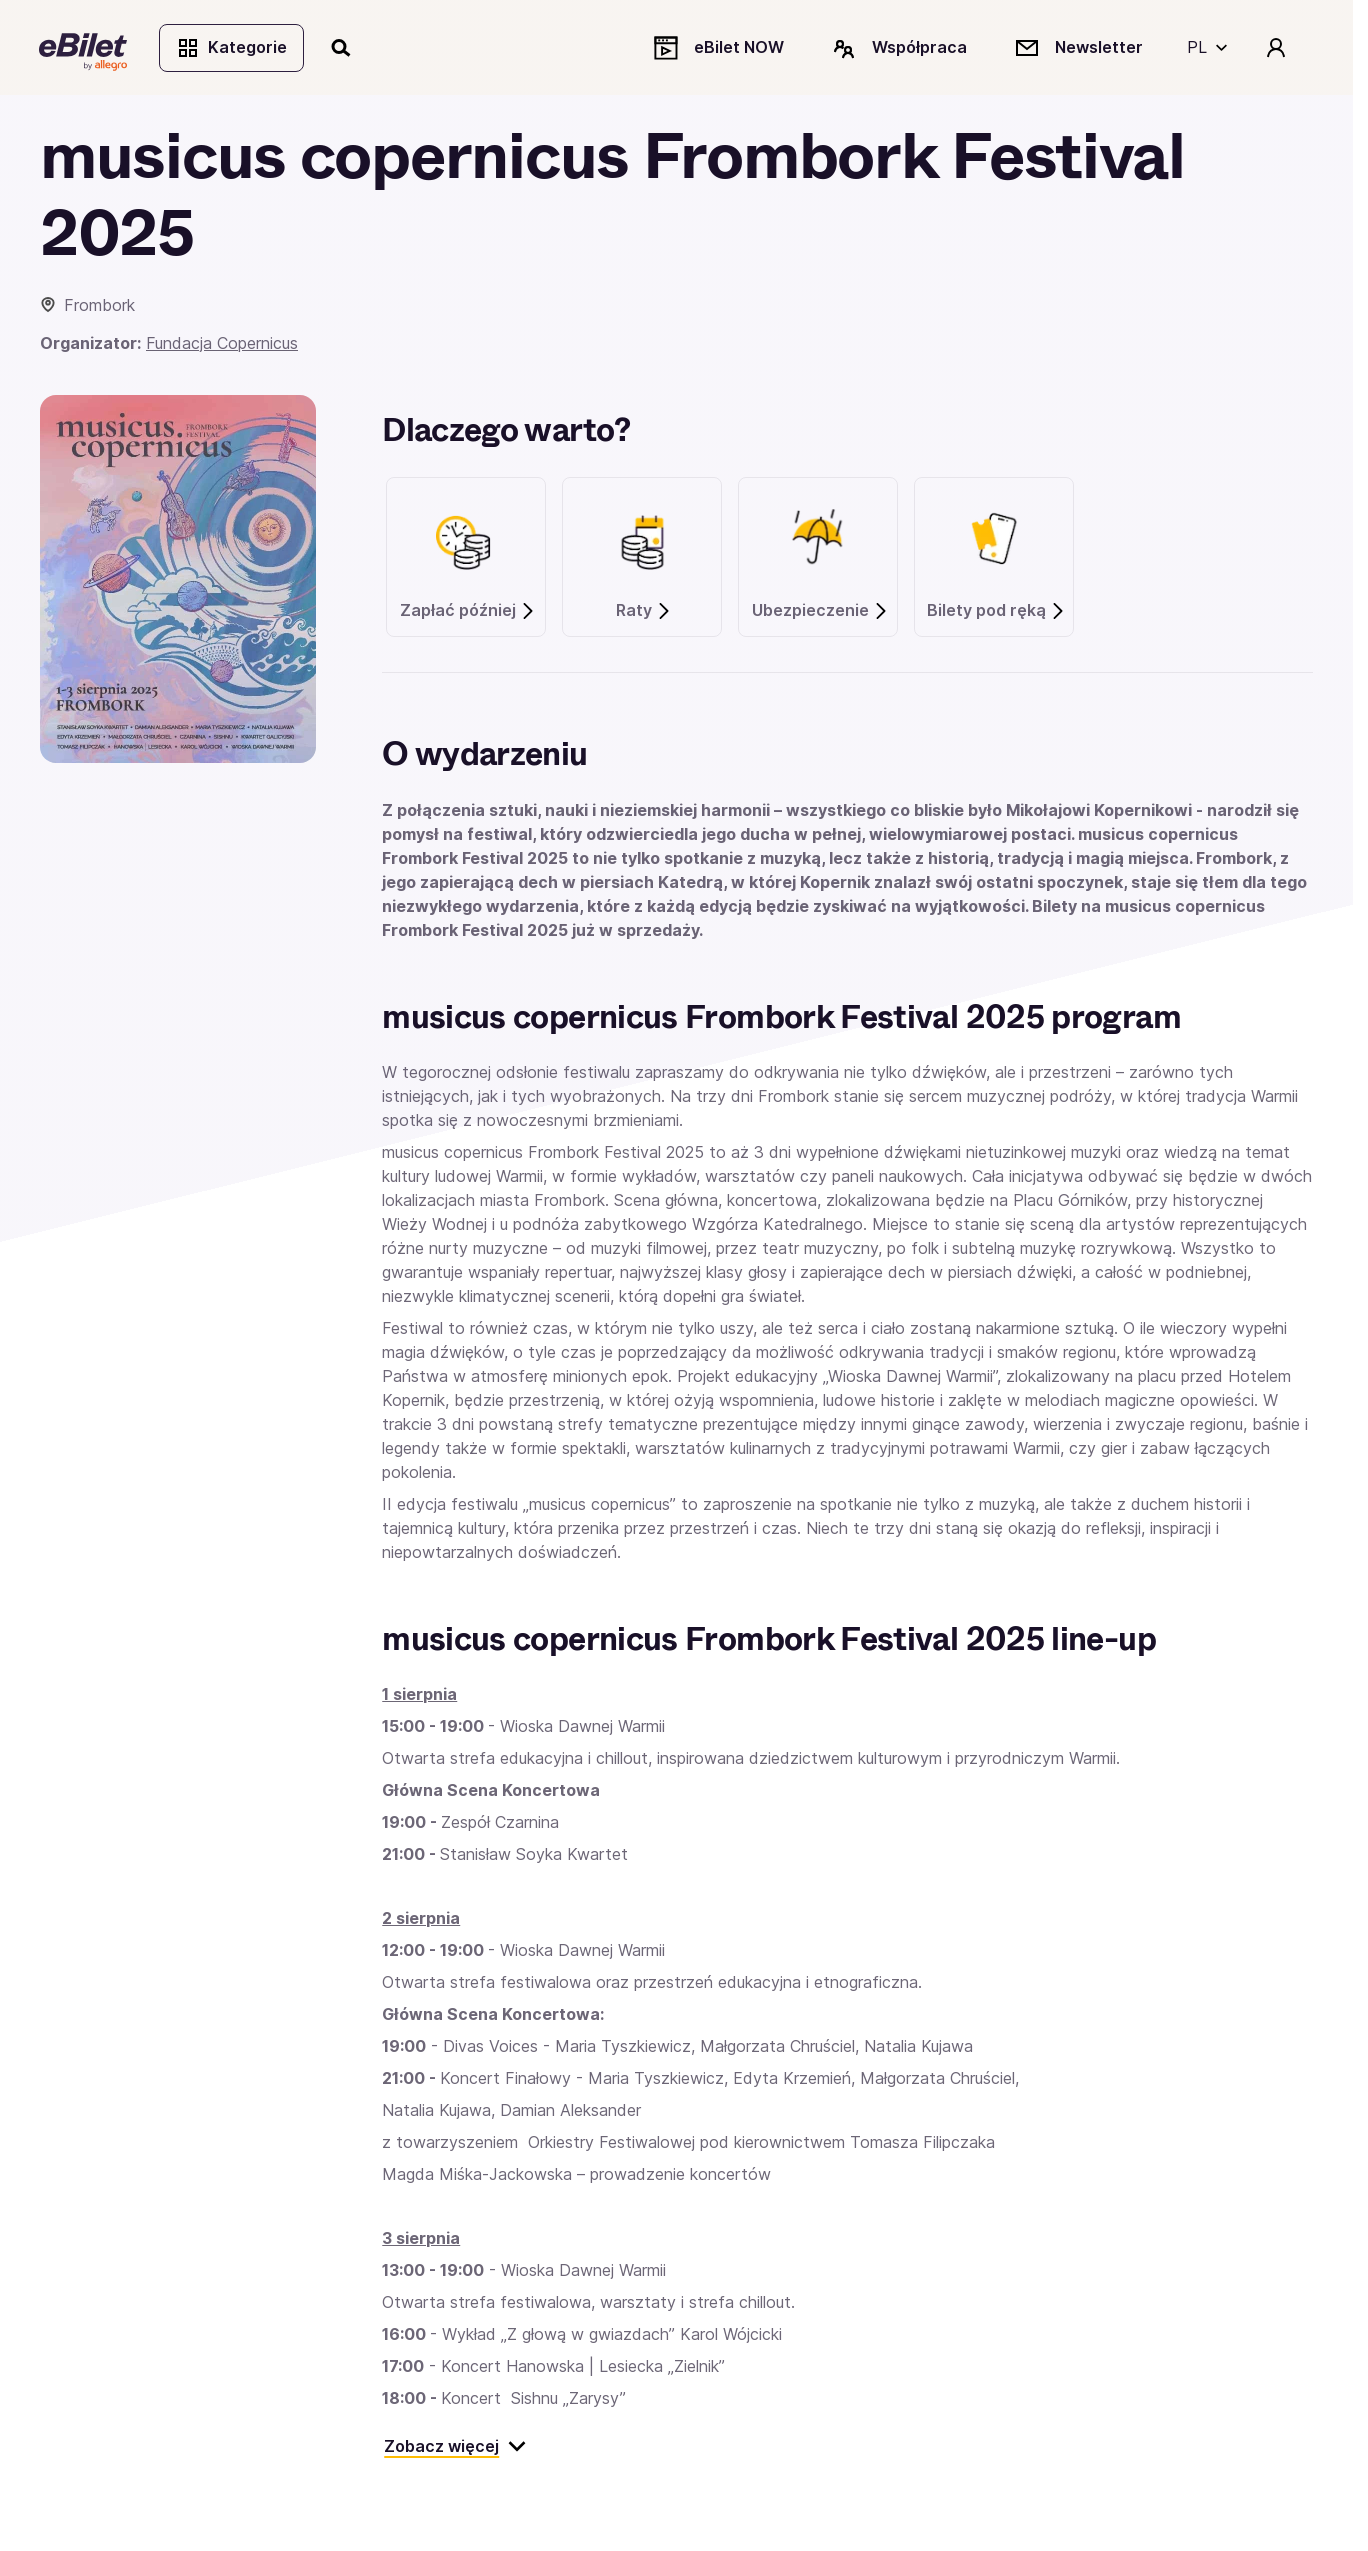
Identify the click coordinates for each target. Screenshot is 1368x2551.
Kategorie (232, 48)
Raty (644, 612)
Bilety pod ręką (996, 612)
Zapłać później (468, 612)
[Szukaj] (343, 48)
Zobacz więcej (455, 2448)
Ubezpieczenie (820, 612)
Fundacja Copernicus (222, 345)
